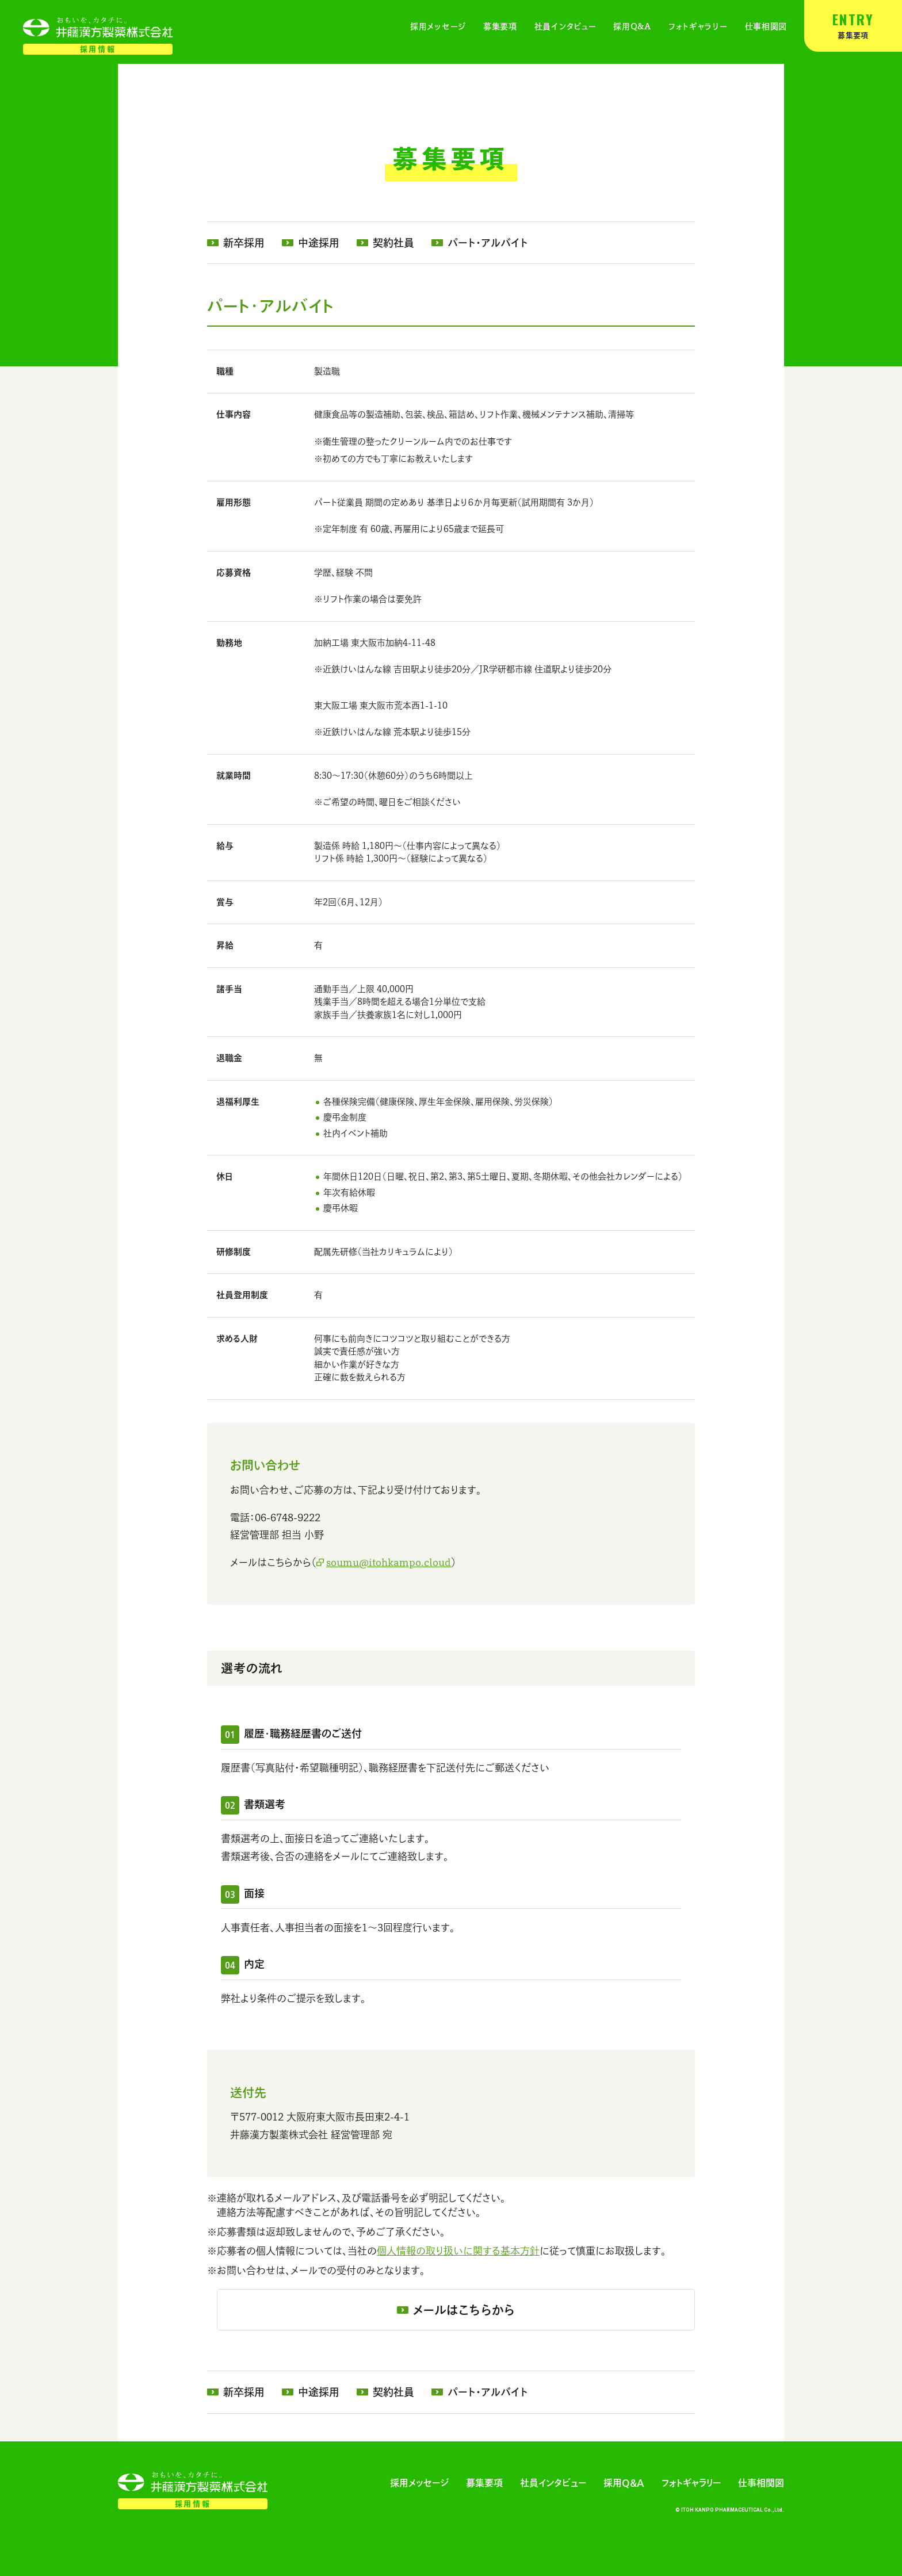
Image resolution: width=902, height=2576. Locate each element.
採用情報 (98, 49)
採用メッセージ (438, 26)
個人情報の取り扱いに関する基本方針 (458, 2251)
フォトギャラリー (698, 26)
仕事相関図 (766, 26)
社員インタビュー (565, 26)
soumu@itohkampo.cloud (388, 1562)
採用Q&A (632, 26)
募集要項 (853, 24)
